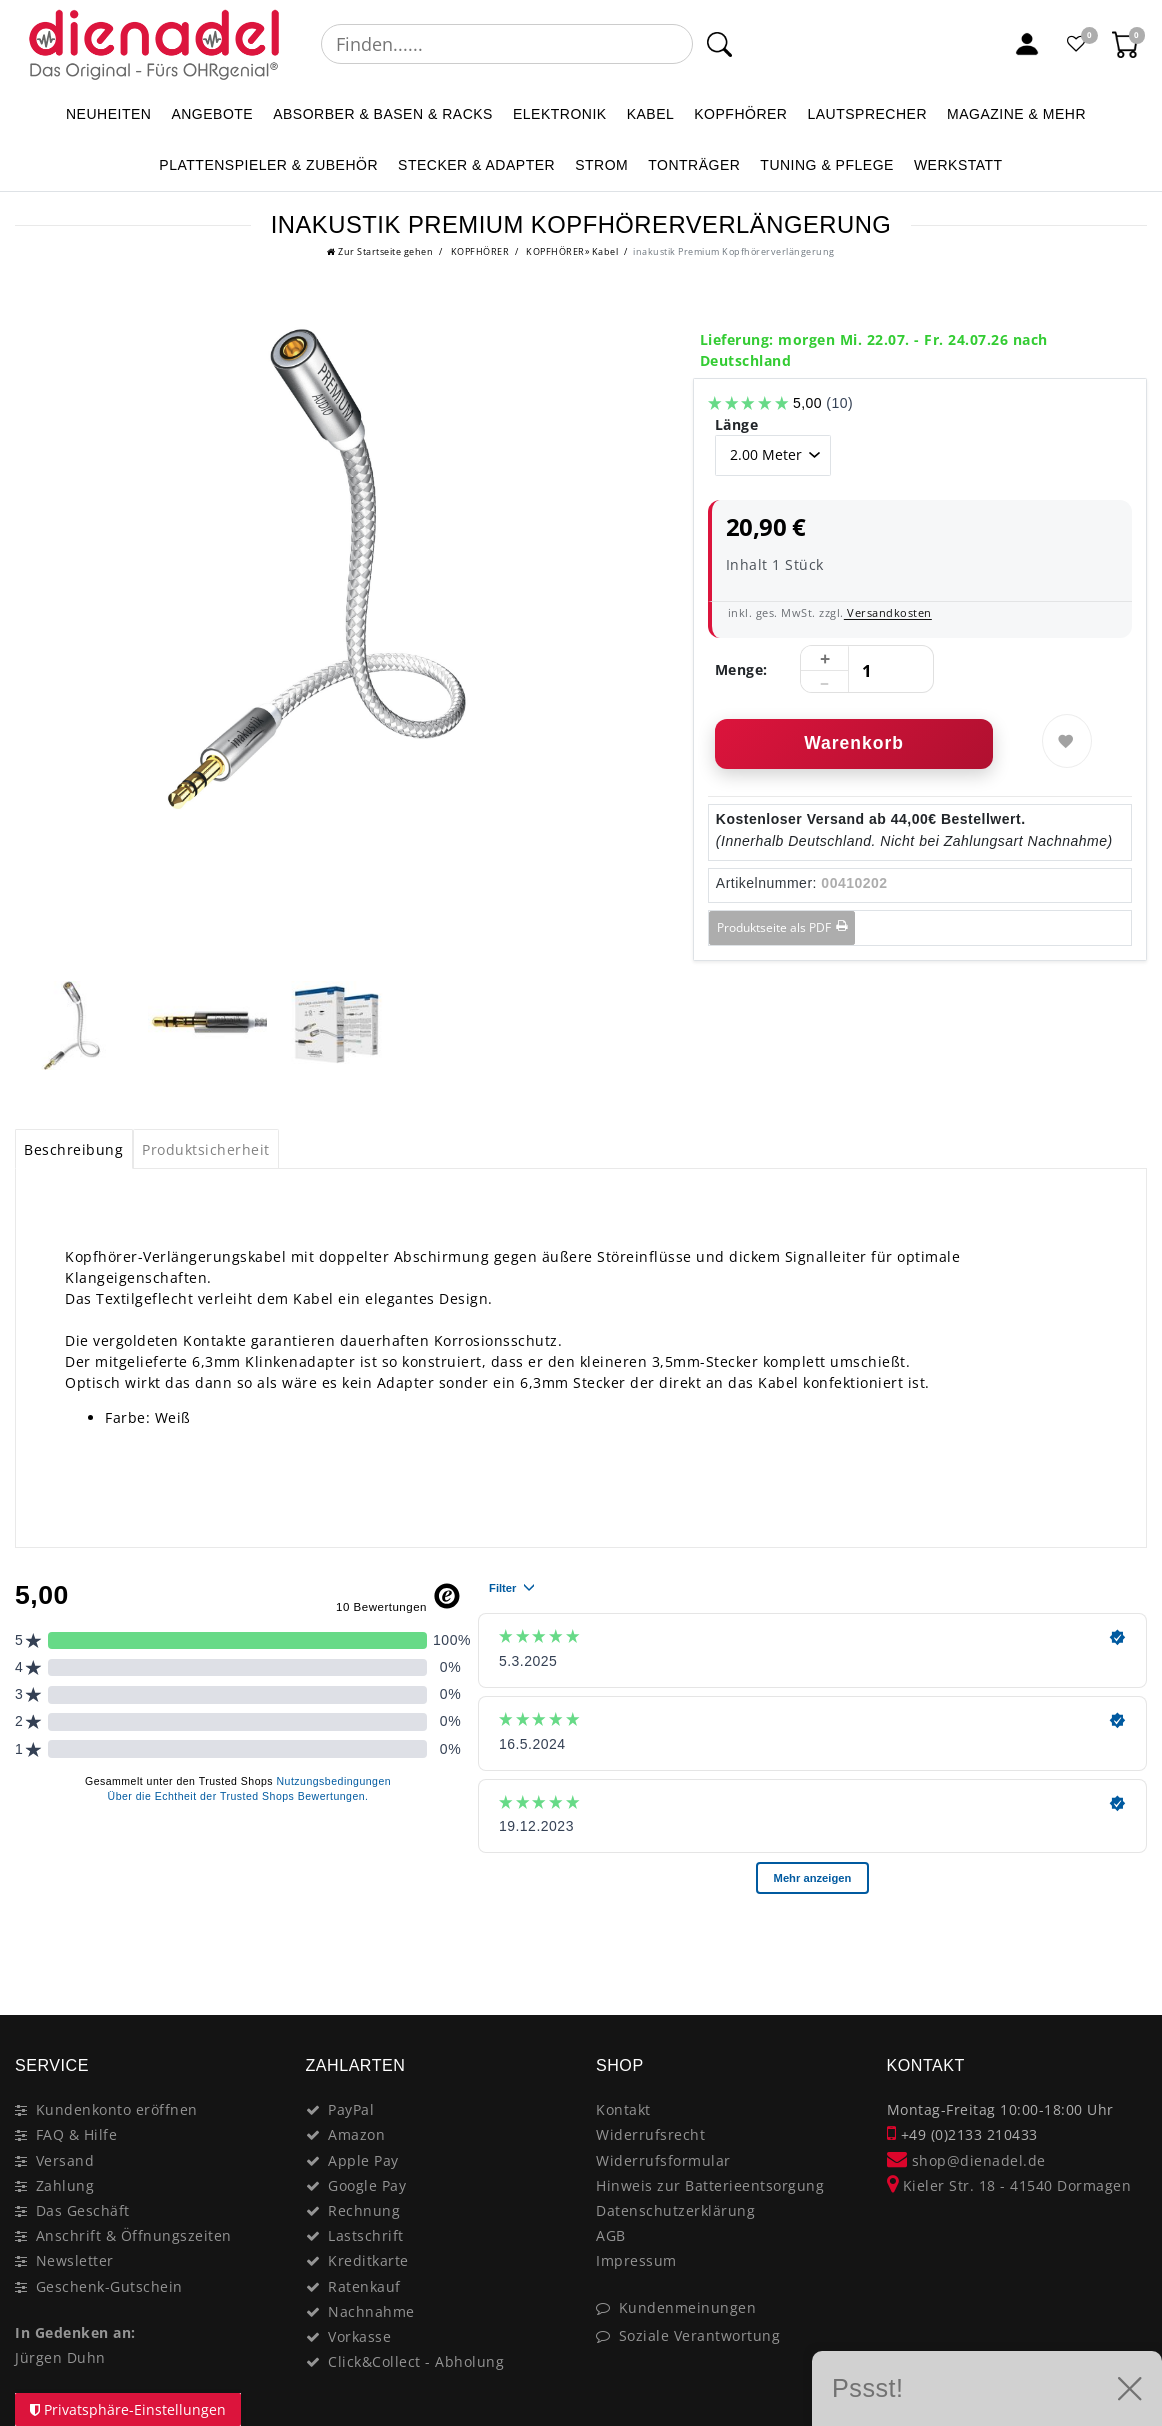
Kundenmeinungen (688, 2307)
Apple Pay (363, 2160)
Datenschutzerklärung (675, 2210)
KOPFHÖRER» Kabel (571, 251)
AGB (611, 2235)
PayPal (351, 2109)
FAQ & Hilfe (77, 2134)
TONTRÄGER (694, 165)
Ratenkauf (364, 2286)
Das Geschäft (83, 2210)
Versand (65, 2160)
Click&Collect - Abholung (416, 2361)
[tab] (74, 1149)
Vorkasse (359, 2336)
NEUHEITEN (108, 114)
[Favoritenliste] (1077, 44)
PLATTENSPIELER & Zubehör (268, 165)
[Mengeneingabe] (867, 670)
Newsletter (75, 2260)
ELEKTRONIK (560, 114)
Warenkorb (854, 743)
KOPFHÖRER (740, 114)
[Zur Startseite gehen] (380, 251)
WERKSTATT (958, 165)
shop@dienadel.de (966, 2160)
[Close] (1122, 1944)
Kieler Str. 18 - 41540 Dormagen (1009, 2185)
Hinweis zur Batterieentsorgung (710, 2185)
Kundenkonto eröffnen (117, 2109)
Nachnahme (371, 2311)
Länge (737, 424)
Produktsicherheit (206, 1149)
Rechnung (364, 2210)
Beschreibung (73, 1149)
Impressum (636, 2260)
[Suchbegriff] (507, 44)
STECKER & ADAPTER (476, 165)
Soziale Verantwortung (700, 2335)
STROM (601, 165)
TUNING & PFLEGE (827, 165)
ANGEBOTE (212, 114)
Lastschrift (366, 2235)
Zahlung (65, 2185)
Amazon (356, 2134)
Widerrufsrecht (650, 2134)
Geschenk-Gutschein (109, 2286)
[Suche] (719, 44)
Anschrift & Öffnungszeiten (134, 2235)
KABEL (651, 114)
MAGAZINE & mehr (1016, 114)
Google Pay (367, 2185)
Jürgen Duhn (60, 2357)
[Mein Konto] (1027, 44)
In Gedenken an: (75, 2332)
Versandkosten (888, 612)
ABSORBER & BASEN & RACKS (383, 114)
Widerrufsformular (663, 2160)
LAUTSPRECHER (867, 114)
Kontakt (623, 2109)
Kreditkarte (368, 2260)
